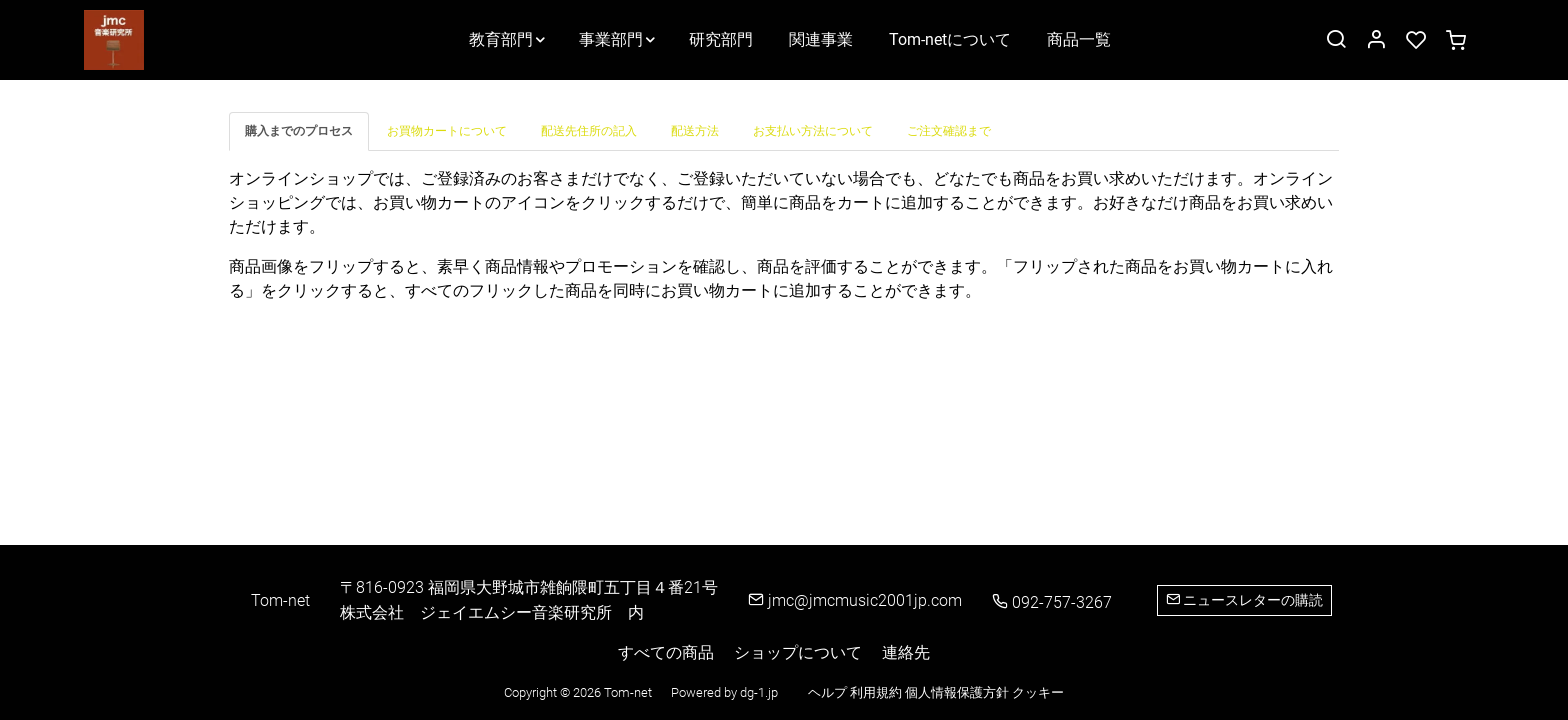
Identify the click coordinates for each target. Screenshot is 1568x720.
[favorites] (1416, 41)
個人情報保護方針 (958, 692)
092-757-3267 (1052, 602)
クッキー (1038, 692)
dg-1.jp (759, 692)
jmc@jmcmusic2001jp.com (855, 600)
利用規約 (877, 692)
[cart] (1456, 41)
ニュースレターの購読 (1244, 600)
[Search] (1336, 41)
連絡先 (906, 652)
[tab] (300, 131)
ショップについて (798, 652)
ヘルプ (829, 692)
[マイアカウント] (1376, 41)
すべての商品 (666, 652)
